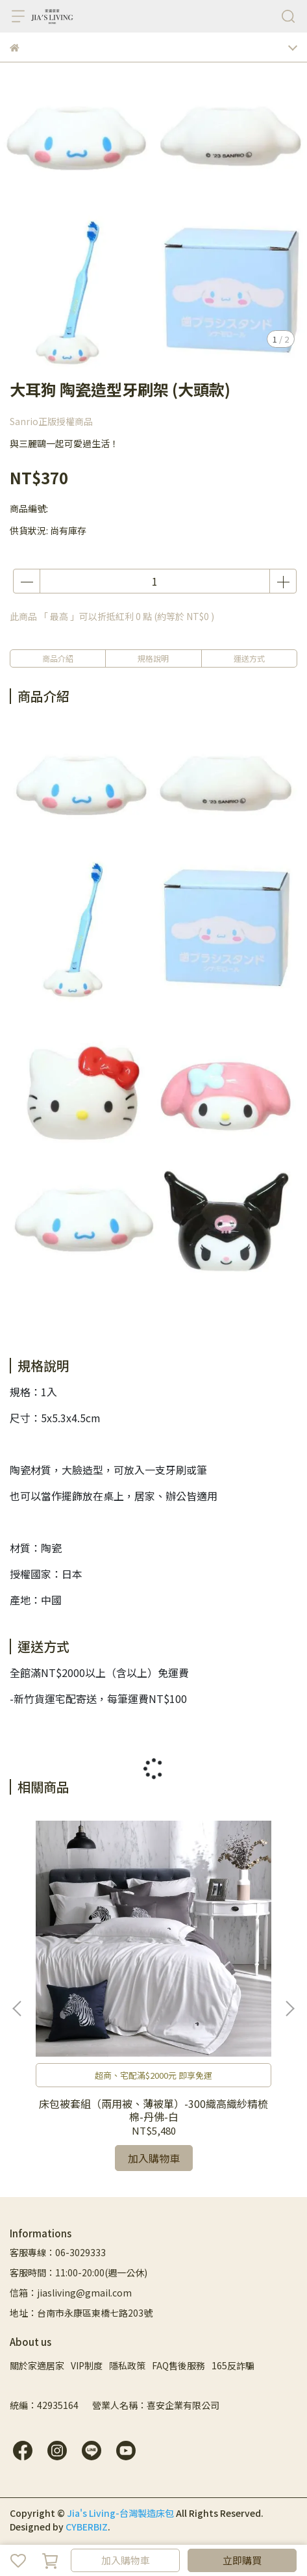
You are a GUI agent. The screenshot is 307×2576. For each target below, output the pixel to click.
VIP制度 (87, 2365)
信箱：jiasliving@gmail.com (71, 2292)
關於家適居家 (37, 2365)
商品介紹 (57, 658)
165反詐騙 (233, 2365)
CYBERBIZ (87, 2526)
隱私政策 (127, 2365)
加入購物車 (125, 2560)
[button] (289, 2008)
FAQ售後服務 (178, 2365)
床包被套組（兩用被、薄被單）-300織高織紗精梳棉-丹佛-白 (153, 2110)
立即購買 (242, 2560)
